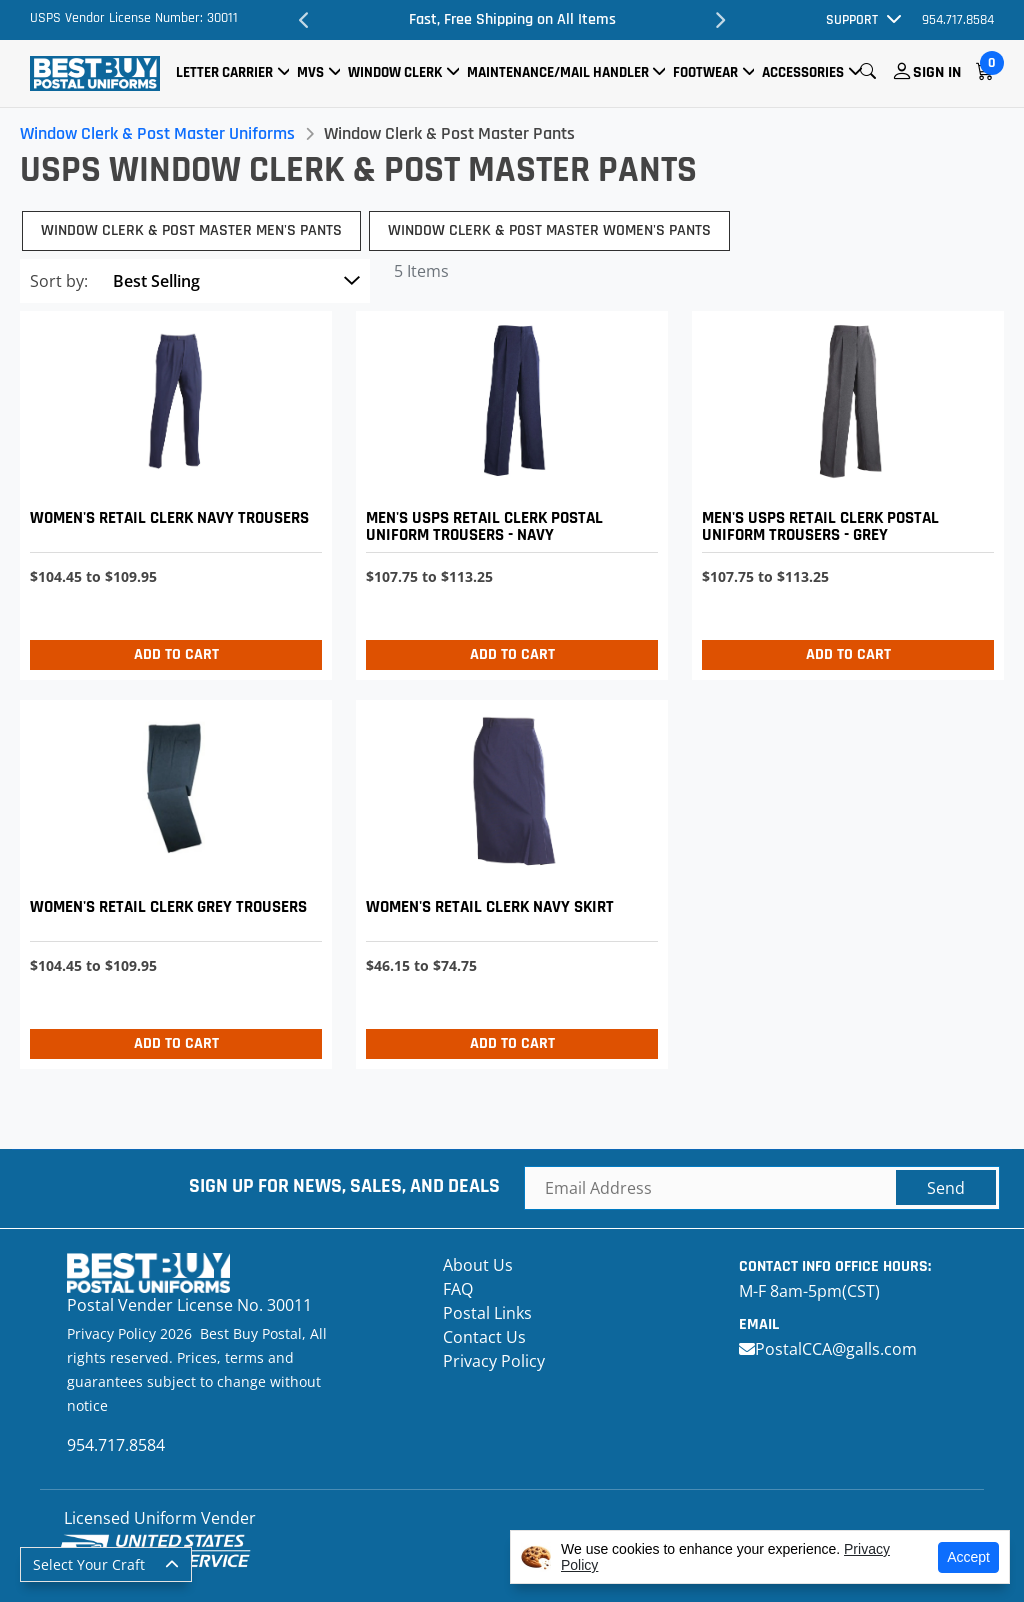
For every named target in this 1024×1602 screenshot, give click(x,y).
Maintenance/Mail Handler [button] (558, 72)
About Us (478, 1265)
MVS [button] (310, 72)
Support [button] (852, 20)
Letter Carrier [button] (224, 72)
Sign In (937, 72)
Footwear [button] (705, 72)
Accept (968, 1557)
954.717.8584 (958, 20)
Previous (304, 20)
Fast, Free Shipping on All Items (512, 19)
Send (946, 1188)
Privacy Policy (494, 1361)
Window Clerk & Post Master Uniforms (157, 133)
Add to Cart (176, 654)
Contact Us (484, 1337)
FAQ (458, 1289)
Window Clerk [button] (395, 72)
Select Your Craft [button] (89, 1564)
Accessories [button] (803, 72)
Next (720, 20)
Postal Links (487, 1313)
